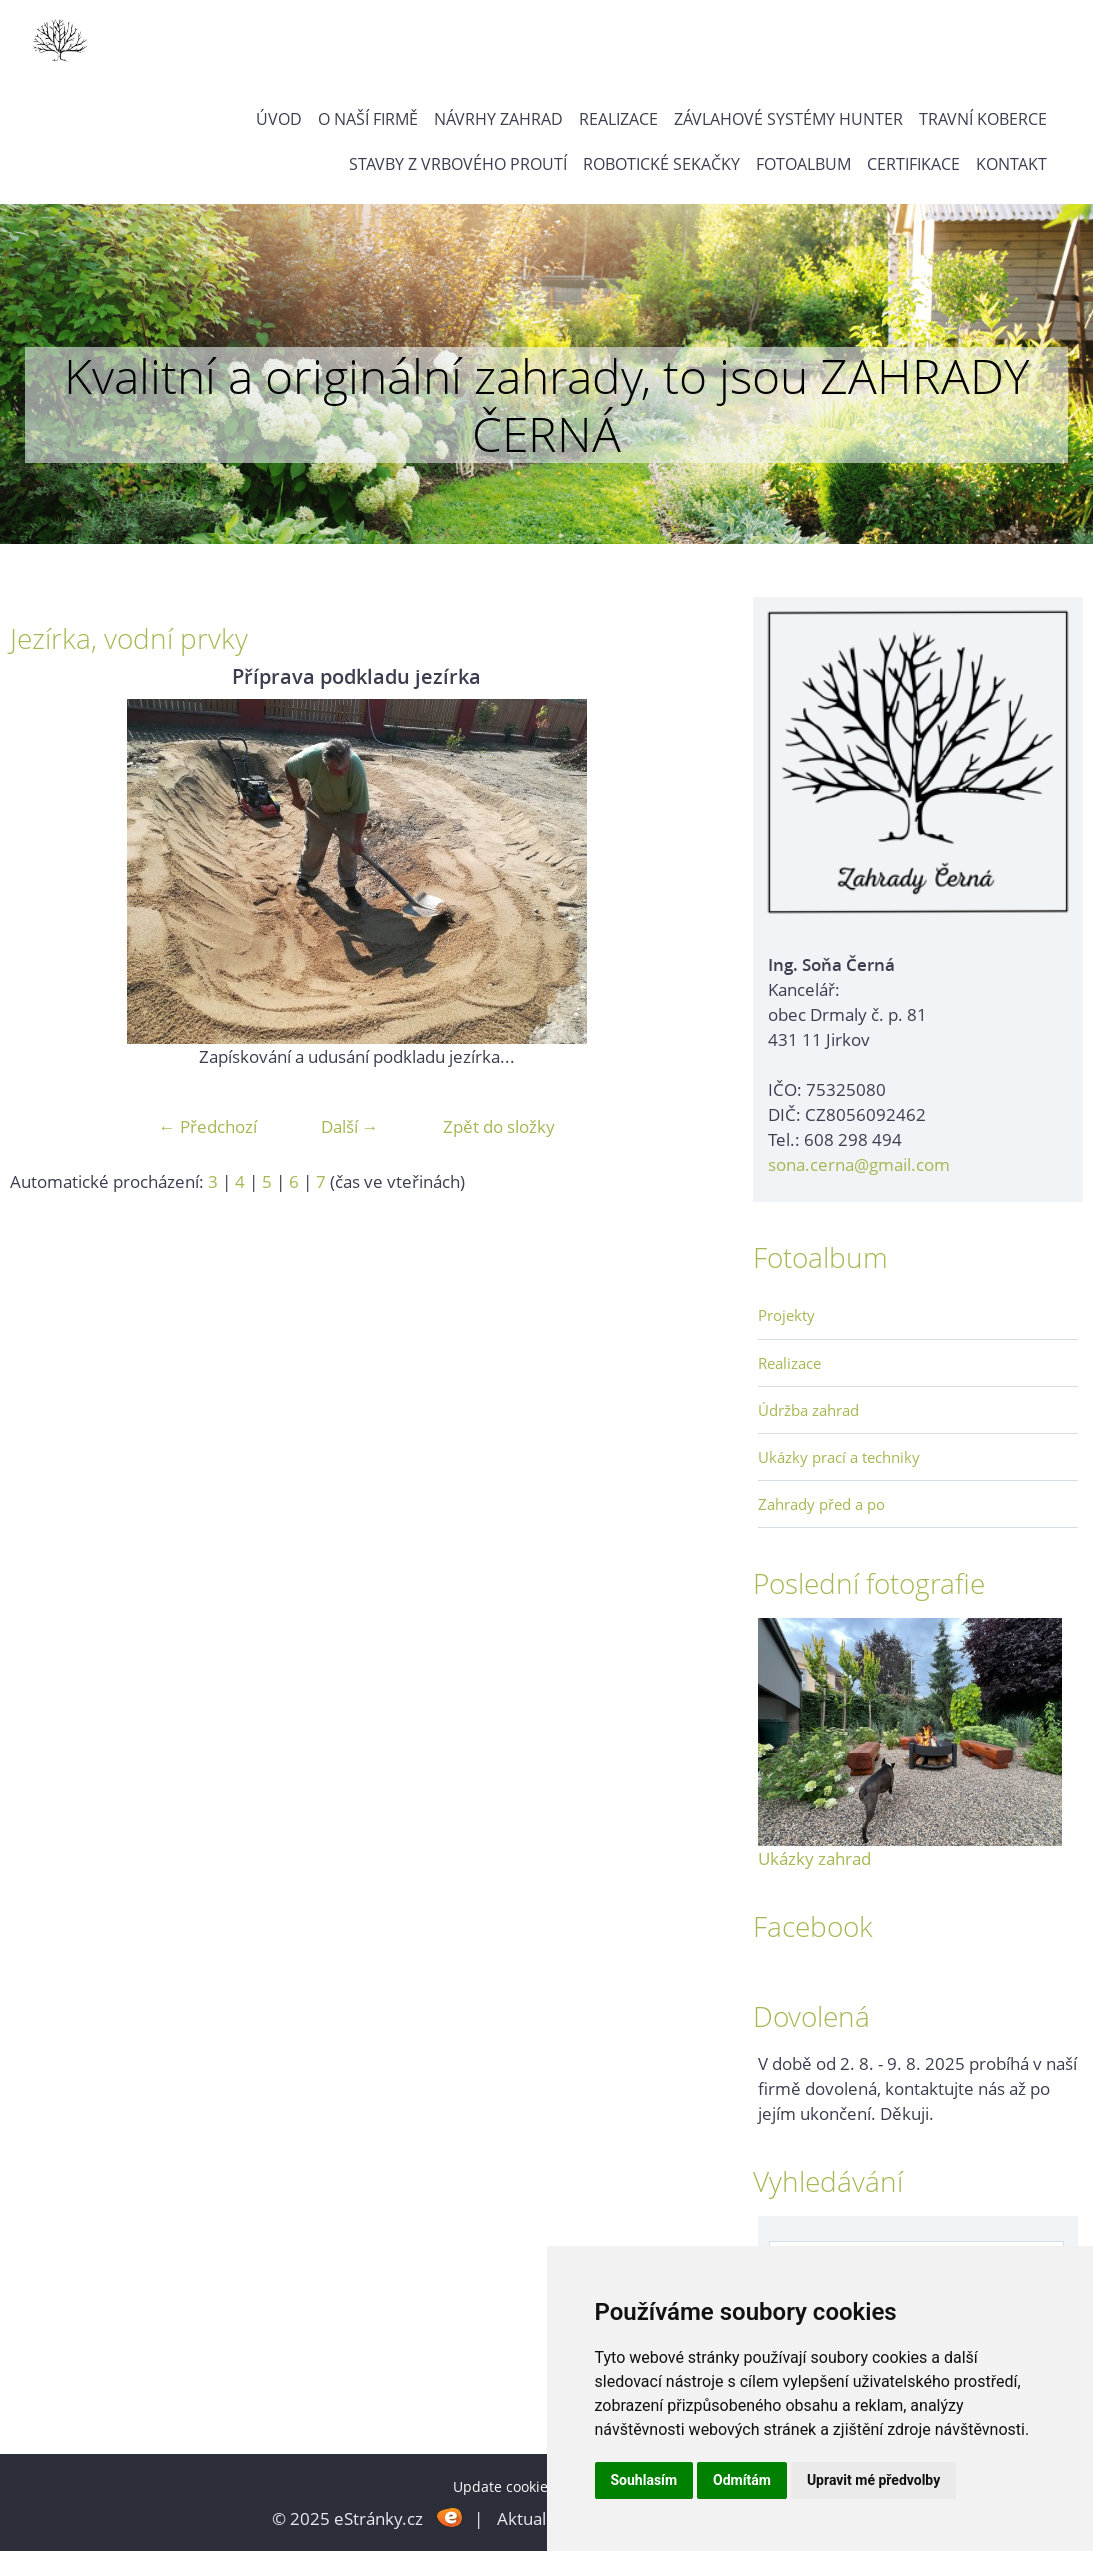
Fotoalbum (803, 164)
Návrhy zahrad (498, 119)
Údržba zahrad (808, 1410)
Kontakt (1011, 164)
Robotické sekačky (661, 164)
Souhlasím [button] (644, 2480)
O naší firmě (368, 119)
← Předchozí (208, 1126)
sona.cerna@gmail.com (859, 1164)
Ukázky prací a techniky (839, 1457)
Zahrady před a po (821, 1504)
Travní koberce (983, 119)
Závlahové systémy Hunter (788, 119)
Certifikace (913, 164)
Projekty (786, 1315)
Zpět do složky (499, 1126)
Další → (350, 1126)
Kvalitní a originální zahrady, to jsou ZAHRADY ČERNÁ (546, 404)
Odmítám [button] (742, 2480)
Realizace (618, 119)
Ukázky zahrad (814, 1858)
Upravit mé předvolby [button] (873, 2480)
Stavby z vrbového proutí (458, 164)
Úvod (279, 119)
